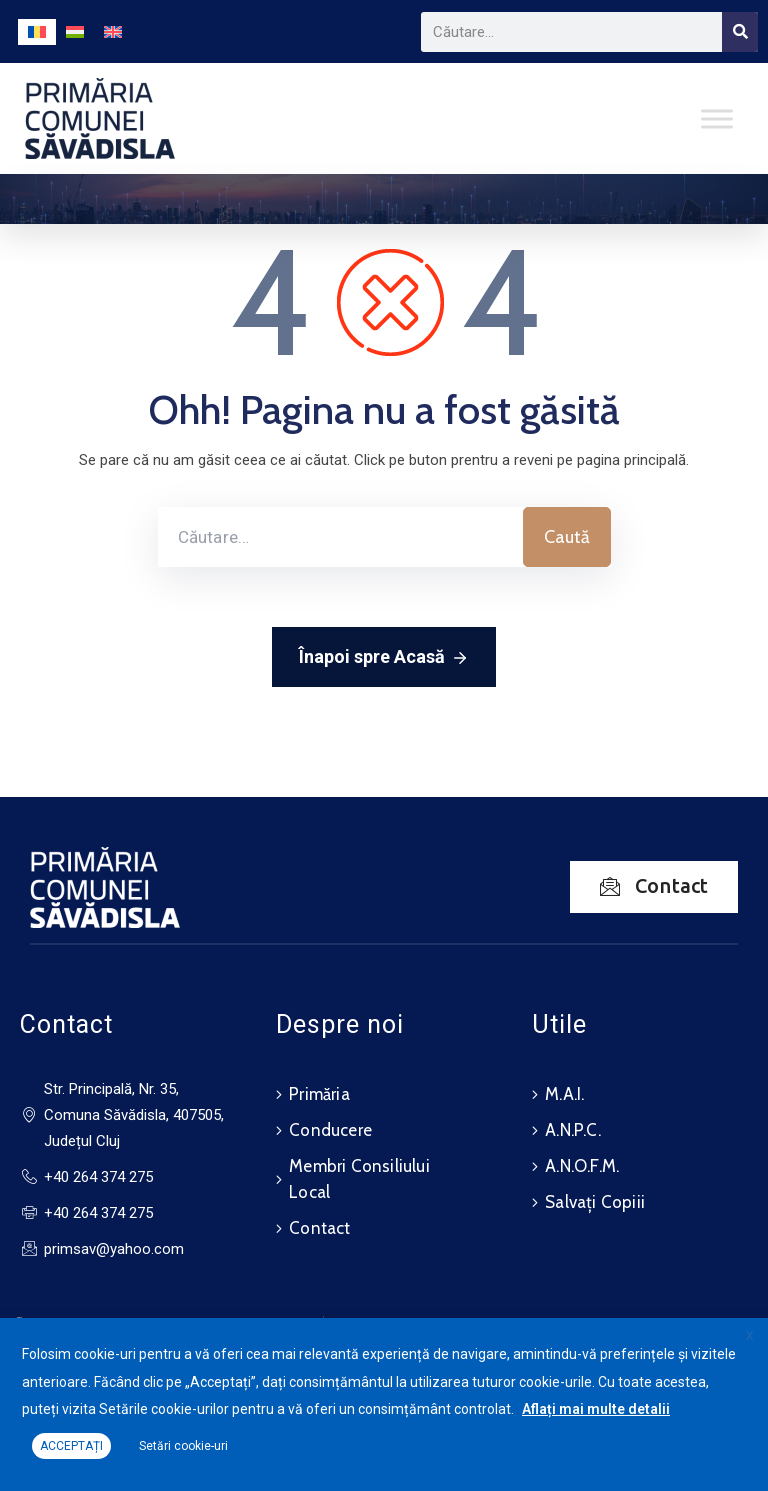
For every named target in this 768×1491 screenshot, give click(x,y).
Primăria (319, 1094)
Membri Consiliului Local (359, 1179)
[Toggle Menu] (717, 118)
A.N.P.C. (573, 1130)
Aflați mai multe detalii (596, 1409)
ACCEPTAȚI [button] (71, 1446)
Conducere (330, 1130)
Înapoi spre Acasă (384, 658)
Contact (319, 1228)
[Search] (740, 32)
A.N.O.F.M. (582, 1166)
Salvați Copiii (595, 1202)
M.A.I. (564, 1094)
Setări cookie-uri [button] (183, 1446)
